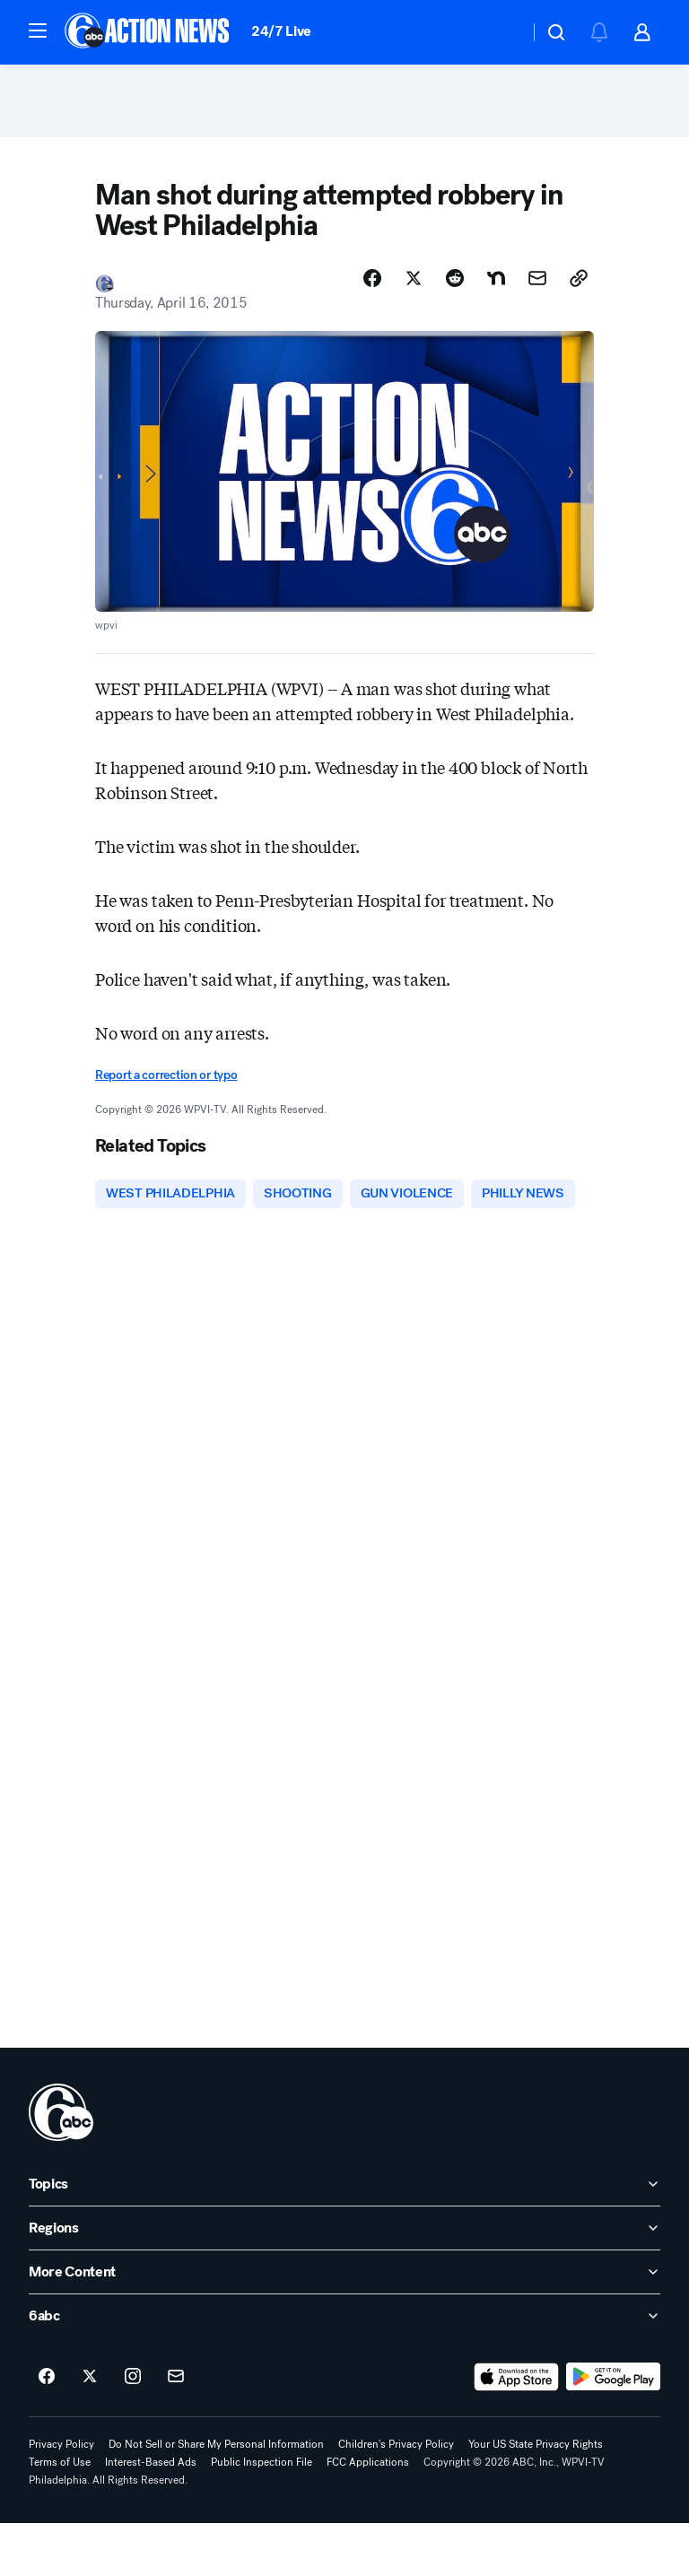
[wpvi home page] (61, 2165)
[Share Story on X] (413, 286)
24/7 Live (281, 31)
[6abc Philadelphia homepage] (148, 32)
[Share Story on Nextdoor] (496, 286)
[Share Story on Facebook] (372, 286)
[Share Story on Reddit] (455, 286)
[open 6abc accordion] (344, 2369)
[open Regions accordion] (344, 2281)
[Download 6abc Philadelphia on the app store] (517, 2429)
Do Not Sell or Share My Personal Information (216, 2497)
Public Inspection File (261, 2515)
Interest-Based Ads (150, 2515)
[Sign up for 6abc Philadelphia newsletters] (176, 2430)
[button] (38, 30)
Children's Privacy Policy (396, 2497)
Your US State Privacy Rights (535, 2497)
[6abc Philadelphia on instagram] (133, 2430)
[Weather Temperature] (501, 32)
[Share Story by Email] (537, 286)
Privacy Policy (61, 2497)
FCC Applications (368, 2515)
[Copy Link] (578, 286)
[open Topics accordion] (344, 2237)
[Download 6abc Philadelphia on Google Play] (613, 2429)
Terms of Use (60, 2515)
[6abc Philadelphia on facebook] (47, 2430)
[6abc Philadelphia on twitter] (90, 2430)
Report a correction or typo (166, 1083)
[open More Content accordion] (344, 2325)
